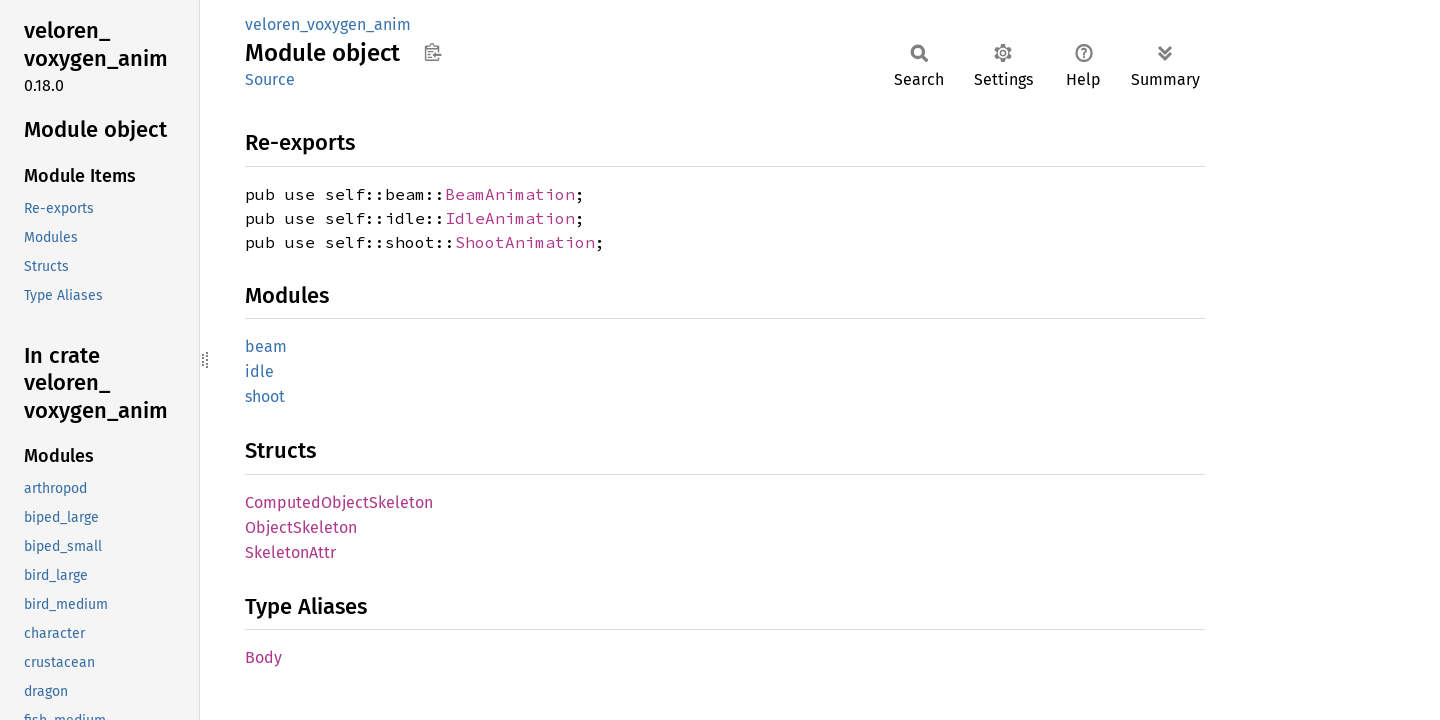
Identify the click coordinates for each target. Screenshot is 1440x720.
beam (266, 346)
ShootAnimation (525, 242)
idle (259, 371)
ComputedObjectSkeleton (339, 502)
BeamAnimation (510, 194)
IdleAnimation (510, 218)
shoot (265, 396)
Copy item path (432, 52)
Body (263, 657)
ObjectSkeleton (301, 527)
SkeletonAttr (290, 552)
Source (270, 79)
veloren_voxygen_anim (328, 24)
